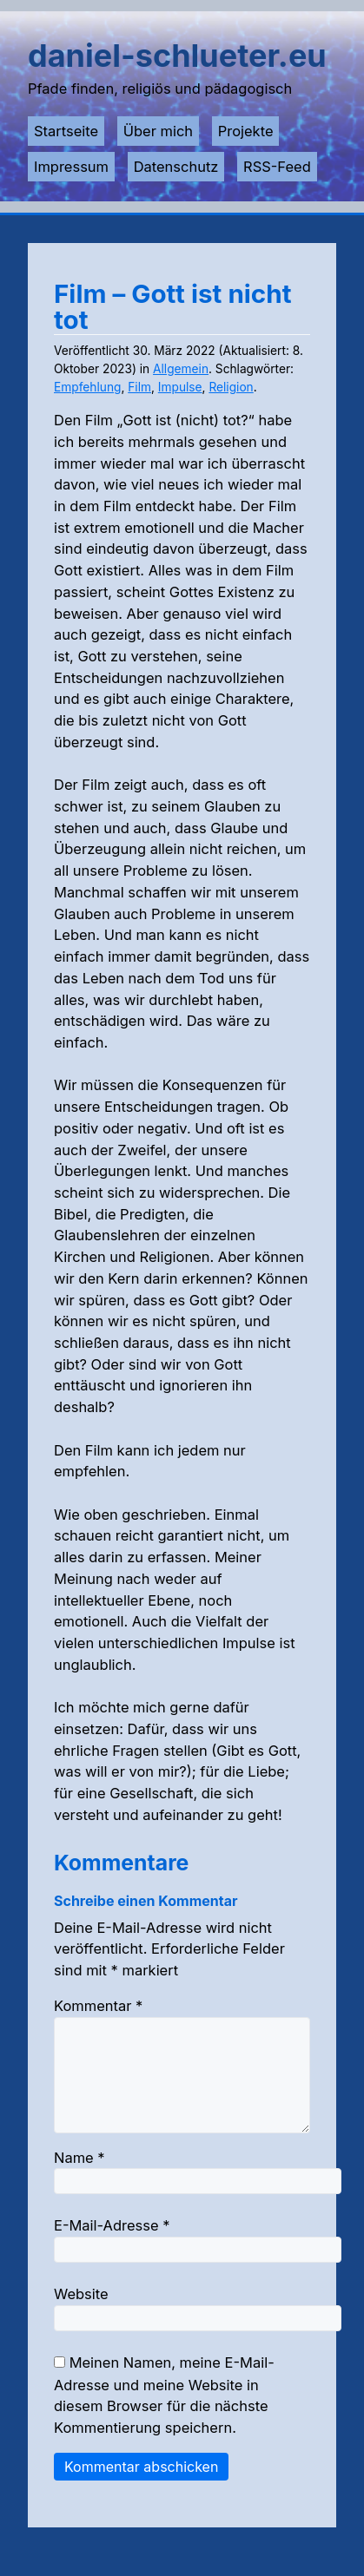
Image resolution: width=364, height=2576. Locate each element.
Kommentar (98, 2005)
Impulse (180, 387)
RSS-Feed (277, 166)
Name (79, 2178)
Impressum (71, 166)
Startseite (66, 131)
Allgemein (180, 369)
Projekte (246, 131)
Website (81, 2314)
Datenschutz (176, 166)
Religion (230, 387)
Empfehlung (87, 387)
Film (139, 387)
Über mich (158, 131)
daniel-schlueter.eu (177, 55)
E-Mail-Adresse (111, 2246)
